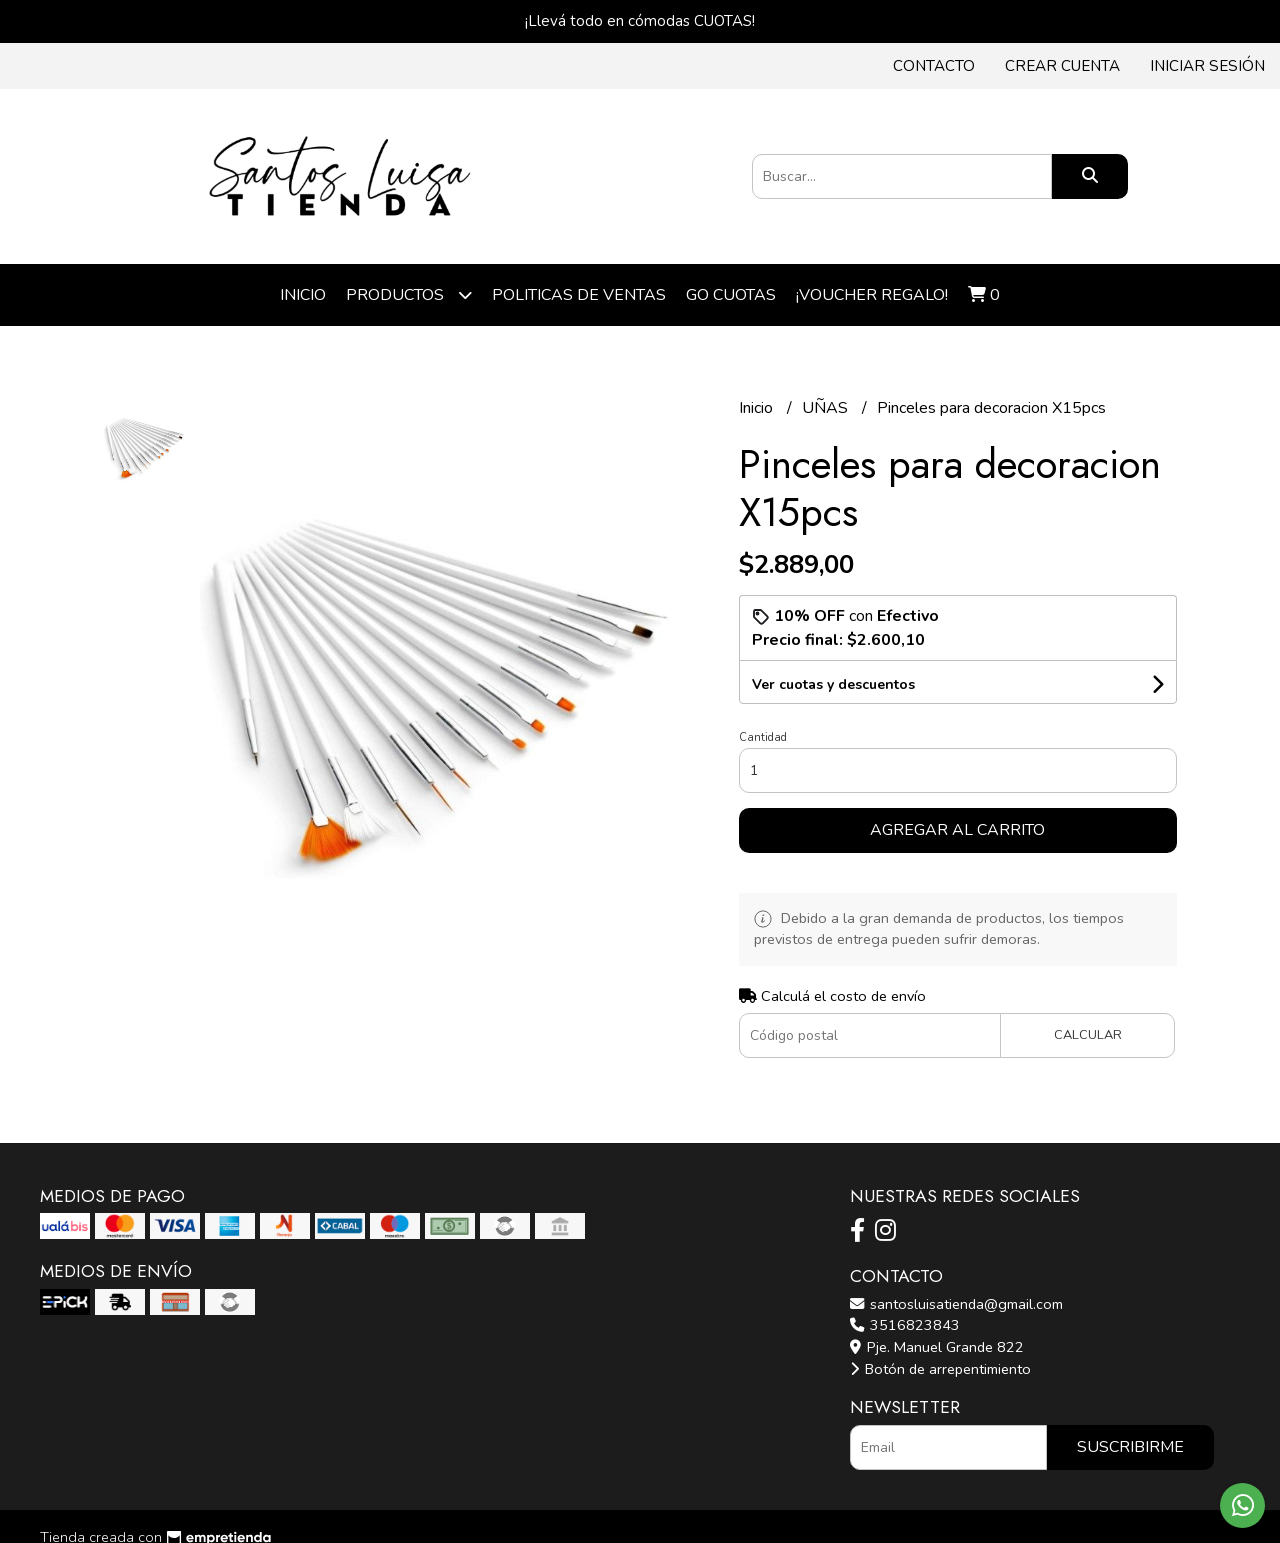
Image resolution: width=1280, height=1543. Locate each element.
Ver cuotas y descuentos (833, 684)
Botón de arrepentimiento (940, 1369)
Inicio (303, 295)
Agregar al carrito (957, 830)
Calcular (1088, 1035)
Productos (409, 294)
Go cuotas (731, 295)
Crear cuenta (1062, 66)
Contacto (934, 66)
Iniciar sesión (1207, 66)
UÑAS (827, 408)
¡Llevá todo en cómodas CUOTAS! (640, 21)
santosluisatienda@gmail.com (956, 1304)
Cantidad (763, 737)
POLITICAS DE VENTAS (579, 295)
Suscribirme (1130, 1447)
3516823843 (905, 1325)
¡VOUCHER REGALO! (872, 295)
